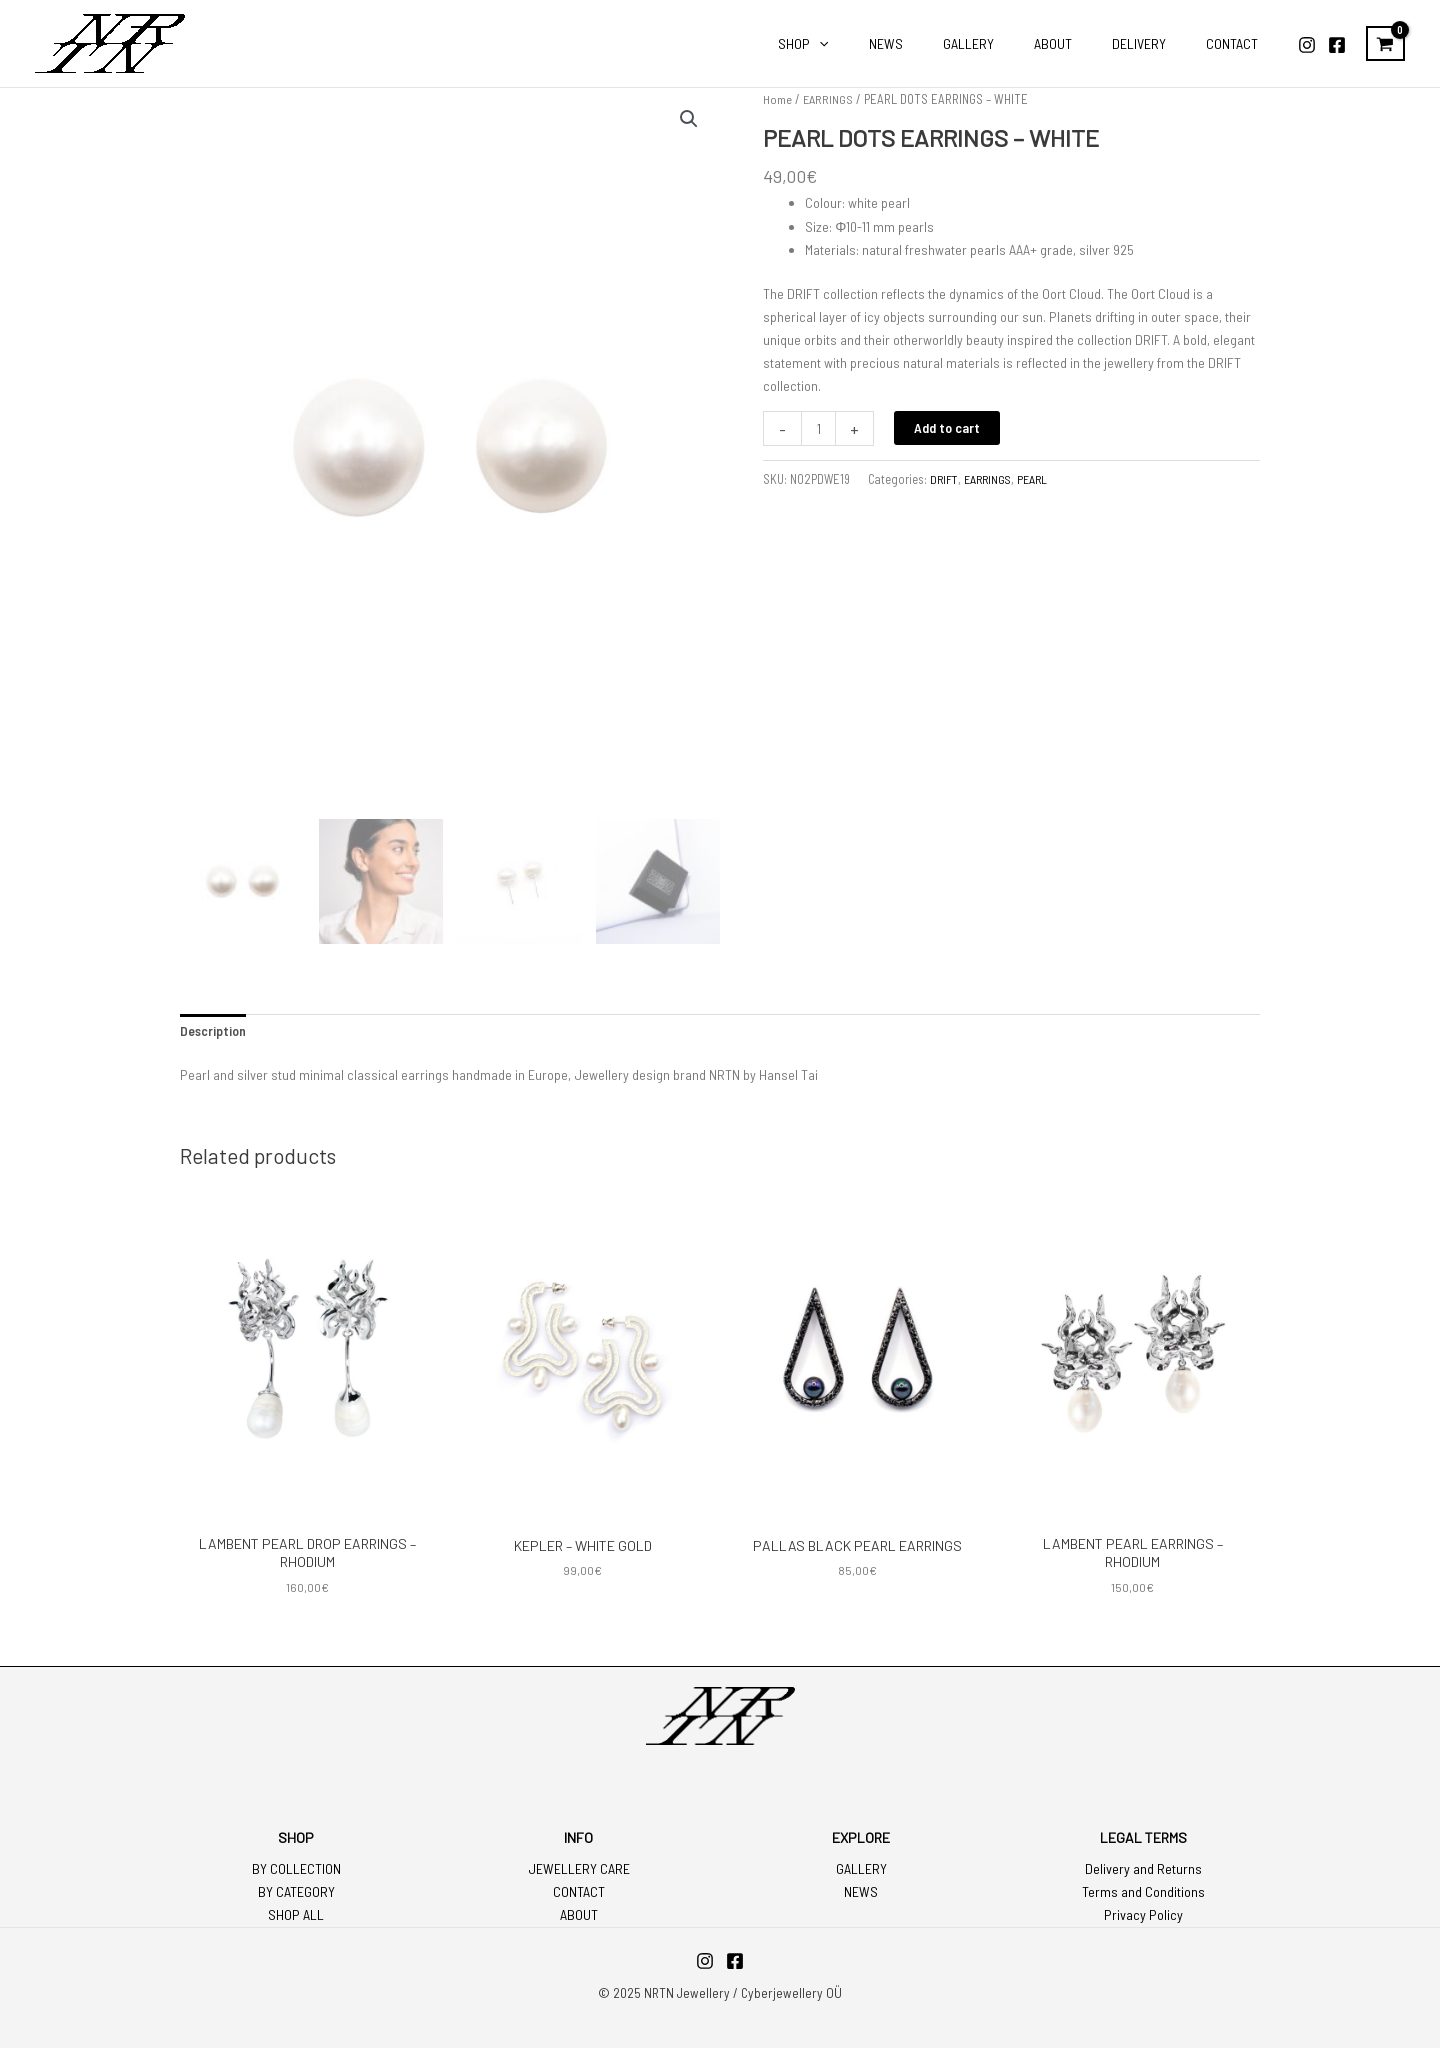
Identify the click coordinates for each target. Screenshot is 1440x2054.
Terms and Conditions (1143, 1898)
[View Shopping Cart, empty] (1385, 44)
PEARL (1039, 479)
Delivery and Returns (1143, 1874)
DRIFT (945, 479)
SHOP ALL (296, 1921)
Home (777, 99)
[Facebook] (1337, 45)
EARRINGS (829, 99)
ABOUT (579, 1921)
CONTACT (579, 1898)
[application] (885, 44)
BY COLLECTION (296, 1874)
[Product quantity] (819, 428)
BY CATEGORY (296, 1898)
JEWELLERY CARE (579, 1874)
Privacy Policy (1143, 1921)
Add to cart (949, 427)
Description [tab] (213, 1035)
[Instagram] (1307, 45)
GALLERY (861, 1874)
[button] (688, 120)
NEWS (861, 1898)
